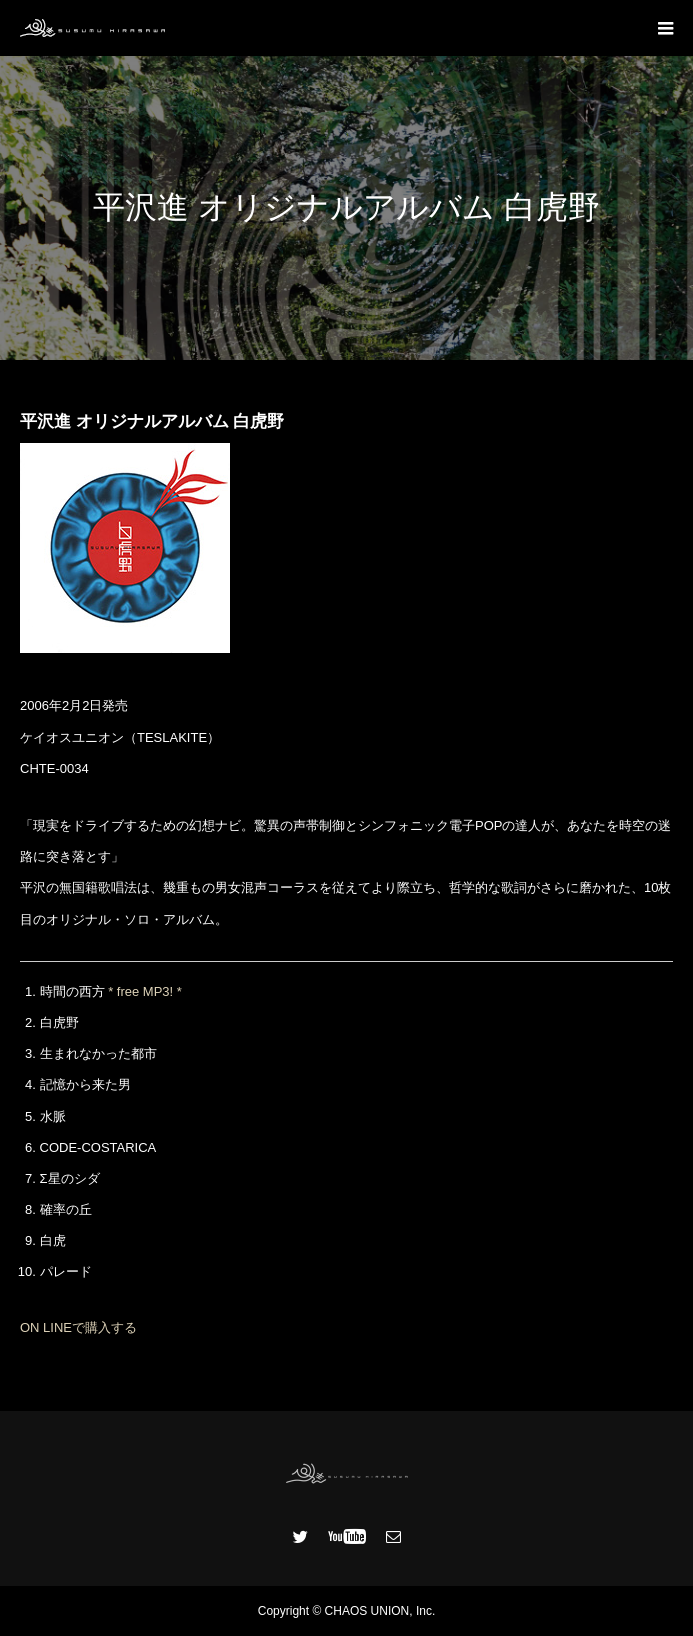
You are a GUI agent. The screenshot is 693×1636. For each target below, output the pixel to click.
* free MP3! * (145, 991)
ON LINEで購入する (78, 1327)
